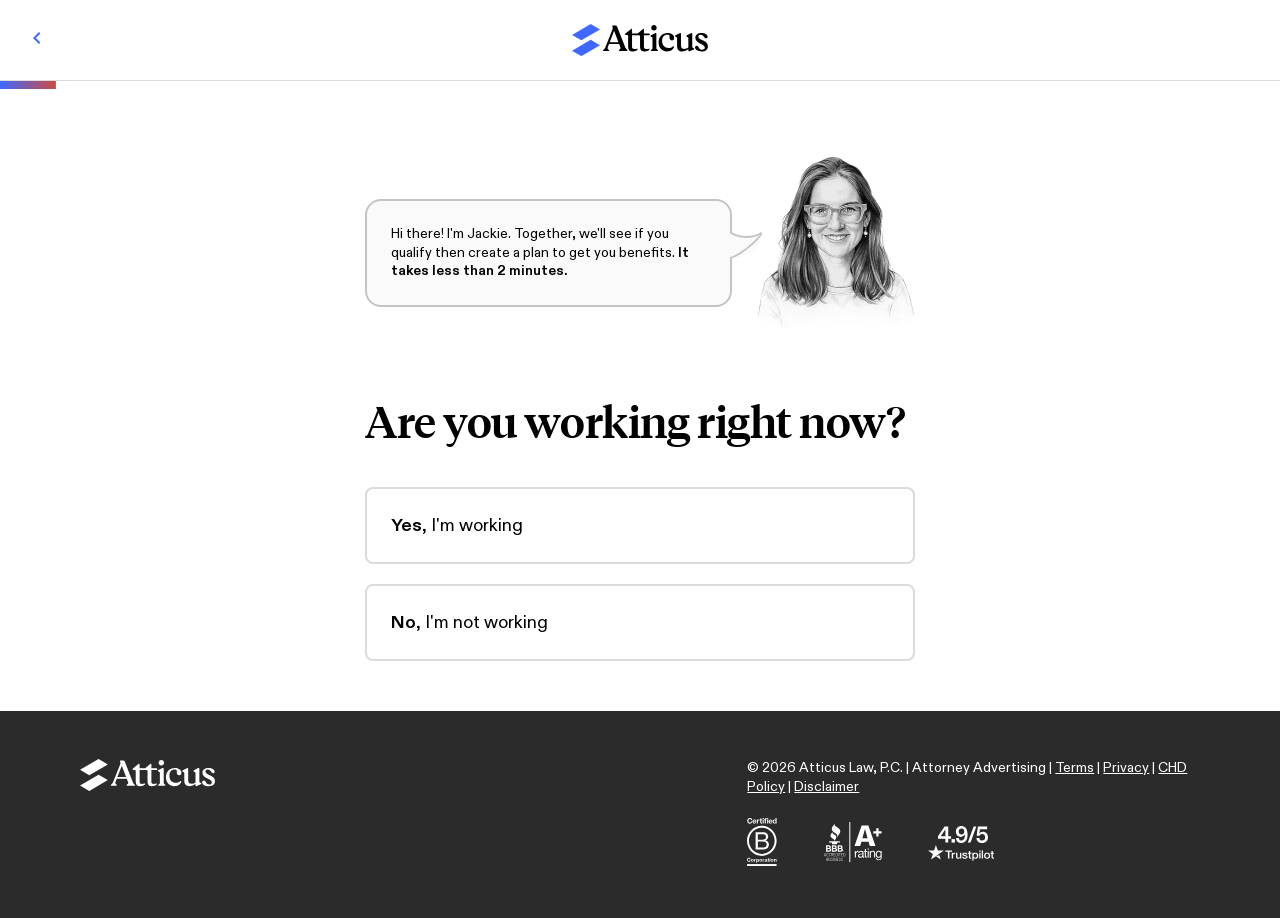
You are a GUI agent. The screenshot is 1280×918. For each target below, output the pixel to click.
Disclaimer (826, 786)
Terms (1074, 767)
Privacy (1126, 767)
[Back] (37, 40)
